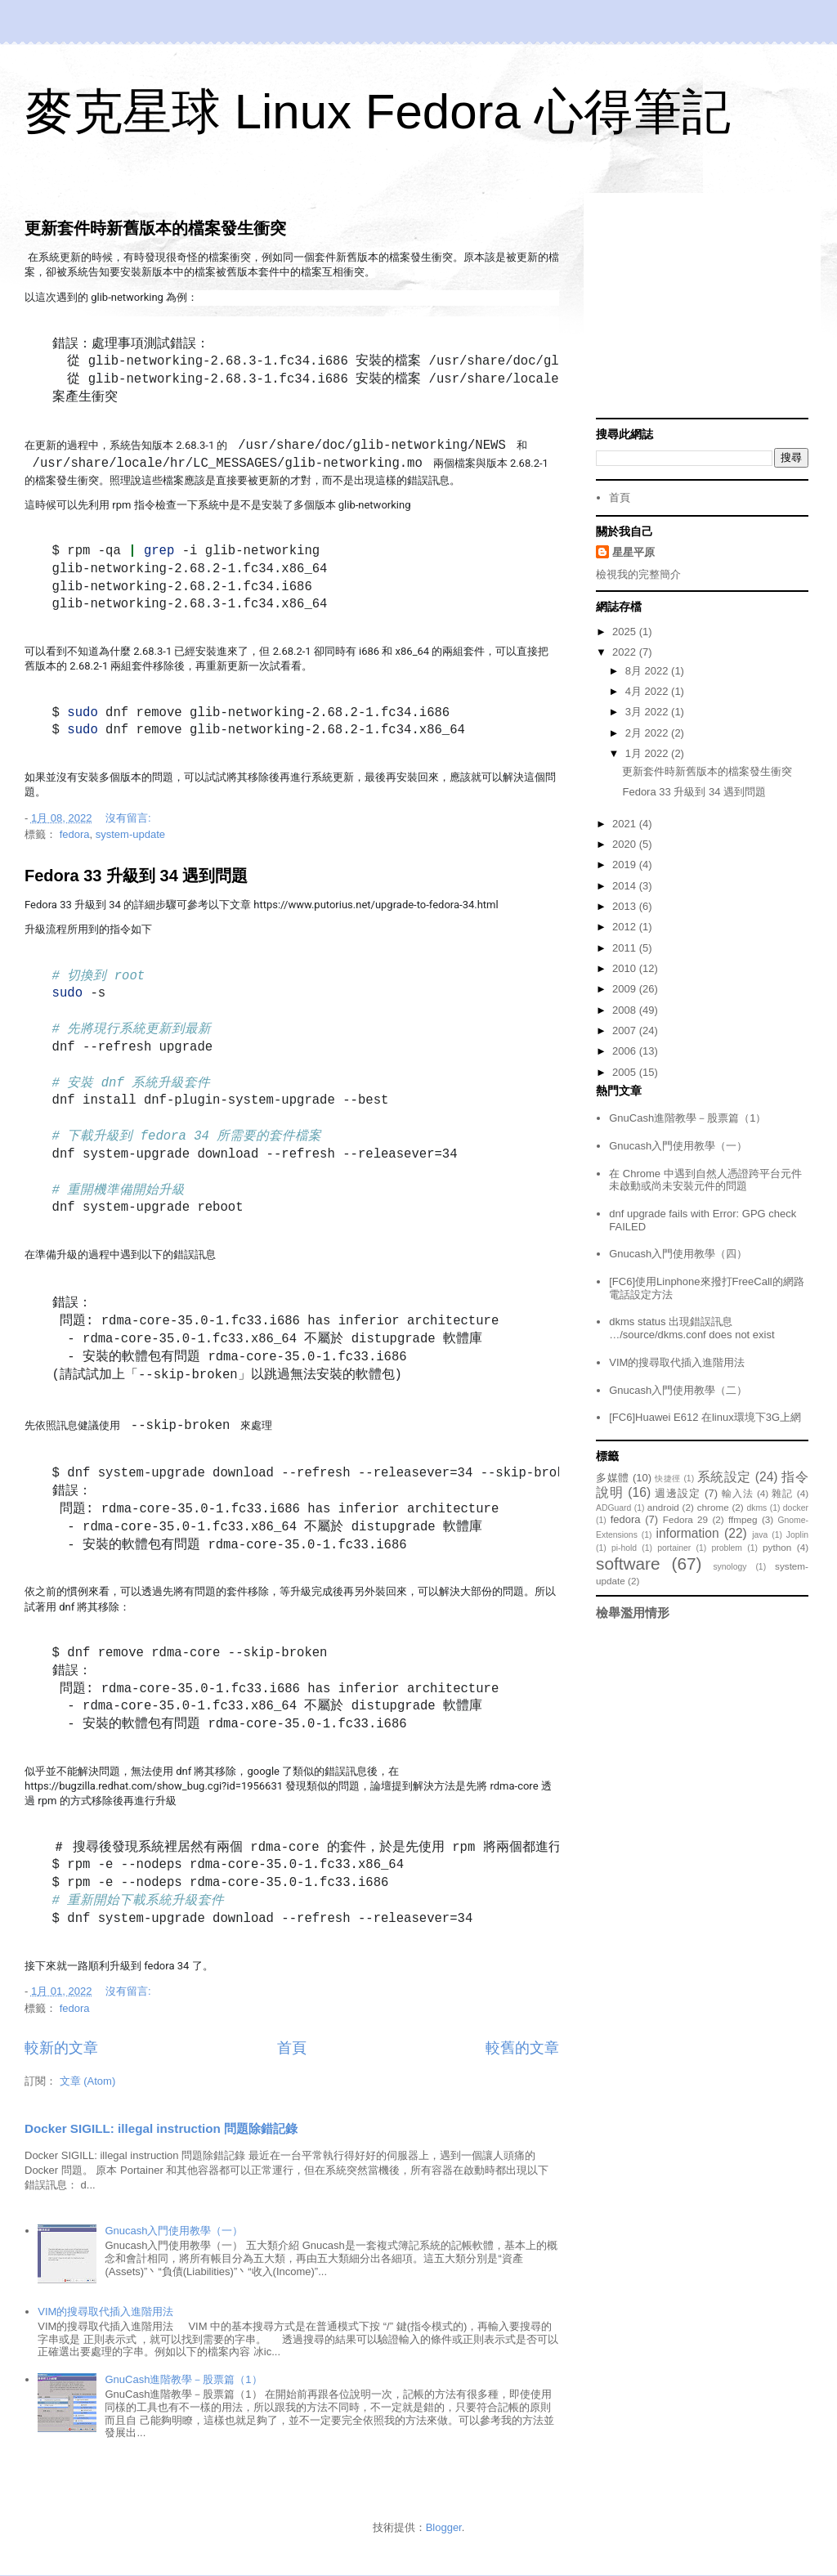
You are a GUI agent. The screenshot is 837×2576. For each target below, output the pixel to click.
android (663, 1507)
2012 (625, 927)
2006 (625, 1051)
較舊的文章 (522, 2048)
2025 (625, 631)
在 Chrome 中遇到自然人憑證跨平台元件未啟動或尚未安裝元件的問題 (705, 1180)
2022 (625, 652)
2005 (625, 1072)
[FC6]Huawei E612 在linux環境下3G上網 (705, 1417)
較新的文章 (61, 2048)
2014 (625, 886)
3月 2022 (648, 712)
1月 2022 (648, 753)
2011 (625, 948)
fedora (75, 834)
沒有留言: (129, 818)
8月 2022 (648, 671)
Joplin (797, 1534)
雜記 (782, 1493)
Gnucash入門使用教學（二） (678, 1390)
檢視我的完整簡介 (638, 574)
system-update (130, 834)
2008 (625, 1010)
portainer (674, 1547)
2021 (625, 824)
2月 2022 (648, 733)
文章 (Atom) (88, 2081)
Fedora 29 (685, 1519)
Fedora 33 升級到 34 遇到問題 (136, 876)
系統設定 (724, 1477)
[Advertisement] (702, 307)
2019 (625, 864)
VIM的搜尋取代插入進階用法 (105, 2311)
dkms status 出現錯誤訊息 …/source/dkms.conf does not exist (691, 1328)
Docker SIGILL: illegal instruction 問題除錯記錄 (161, 2128)
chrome (713, 1507)
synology (729, 1566)
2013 (625, 906)
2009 (625, 989)
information (687, 1533)
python (777, 1547)
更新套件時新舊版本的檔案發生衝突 (155, 228)
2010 (625, 968)
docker (795, 1507)
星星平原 (633, 552)
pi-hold (624, 1547)
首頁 (292, 2048)
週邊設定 (677, 1493)
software (628, 1563)
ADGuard (613, 1507)
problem (726, 1547)
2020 (625, 844)
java (760, 1534)
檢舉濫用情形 (632, 1613)
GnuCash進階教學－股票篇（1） (183, 2379)
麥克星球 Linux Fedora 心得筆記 (378, 111)
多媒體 (612, 1478)
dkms (756, 1507)
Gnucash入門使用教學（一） (174, 2230)
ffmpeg (743, 1519)
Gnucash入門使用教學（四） (678, 1254)
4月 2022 (648, 691)
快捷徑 (668, 1478)
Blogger (444, 2527)
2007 (625, 1030)
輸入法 (738, 1493)
